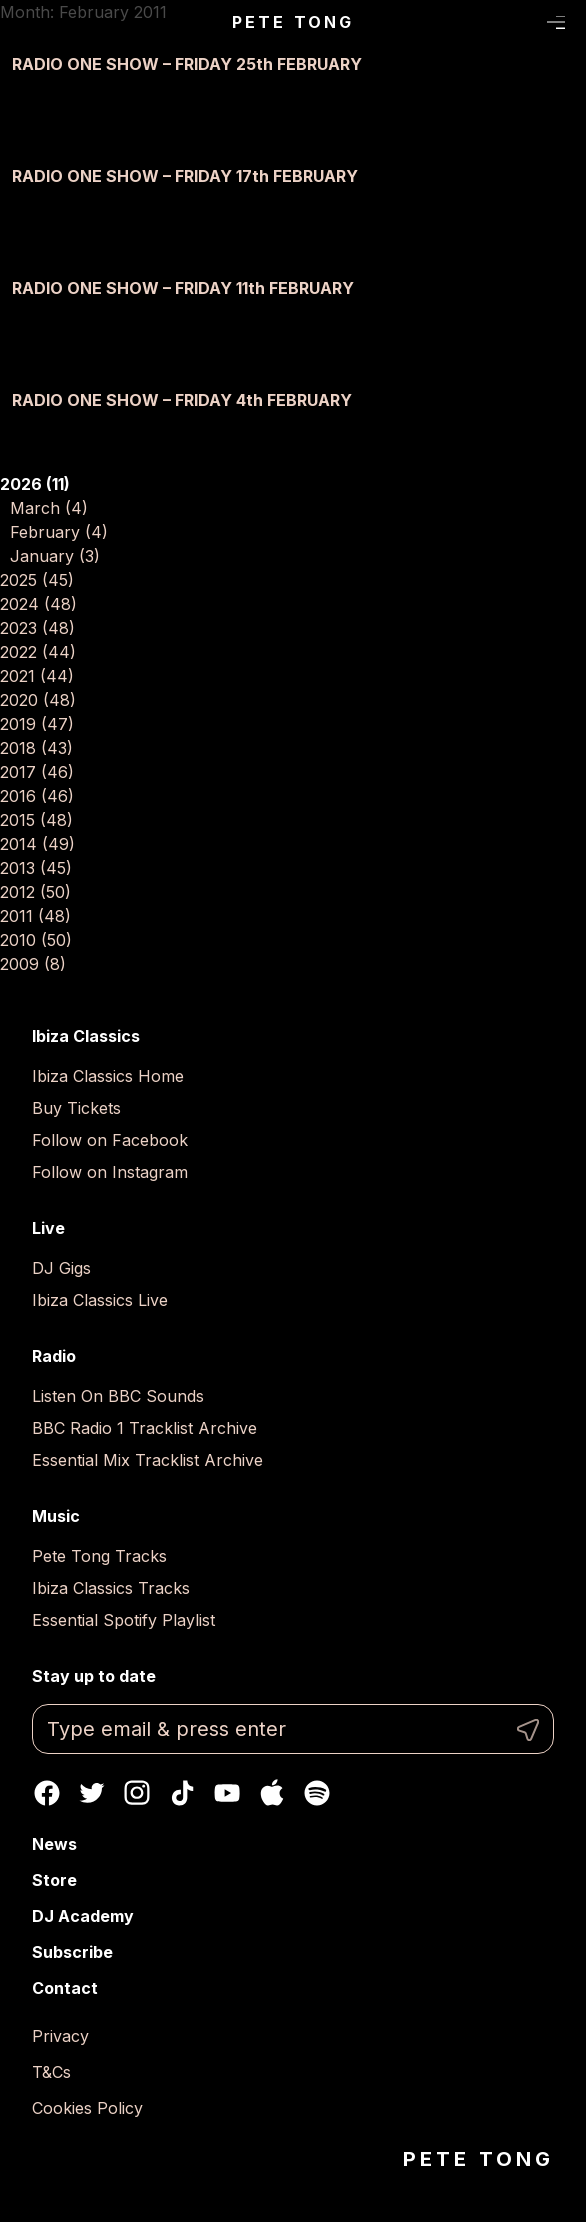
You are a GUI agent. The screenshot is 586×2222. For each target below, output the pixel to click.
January (55, 556)
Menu (556, 23)
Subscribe (72, 1952)
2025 (37, 580)
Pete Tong (293, 22)
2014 (37, 844)
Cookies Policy (87, 2108)
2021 (37, 676)
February (59, 532)
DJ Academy (83, 1916)
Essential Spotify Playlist (123, 1620)
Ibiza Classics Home (108, 1076)
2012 (35, 892)
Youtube (227, 1793)
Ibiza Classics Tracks (111, 1588)
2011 (35, 916)
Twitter (92, 1793)
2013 (36, 868)
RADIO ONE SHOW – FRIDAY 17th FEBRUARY (185, 176)
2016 (37, 796)
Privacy (60, 2036)
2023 (37, 628)
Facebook (47, 1793)
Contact (65, 1988)
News (54, 1844)
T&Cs (51, 2072)
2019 (37, 724)
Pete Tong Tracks (99, 1556)
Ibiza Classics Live (100, 1300)
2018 (36, 748)
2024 (38, 604)
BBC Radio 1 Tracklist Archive (144, 1428)
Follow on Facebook (110, 1140)
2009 (33, 964)
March (49, 508)
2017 (37, 772)
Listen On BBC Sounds (118, 1396)
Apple (272, 1793)
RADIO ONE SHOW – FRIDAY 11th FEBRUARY (183, 288)
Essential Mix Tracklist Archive (147, 1460)
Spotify (317, 1793)
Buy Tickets (76, 1108)
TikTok (182, 1793)
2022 (38, 652)
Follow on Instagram (110, 1172)
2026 (35, 484)
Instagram (137, 1793)
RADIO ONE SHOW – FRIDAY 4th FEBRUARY (182, 400)
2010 (36, 940)
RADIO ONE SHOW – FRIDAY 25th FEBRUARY (187, 64)
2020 (38, 700)
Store (54, 1880)
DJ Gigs (61, 1268)
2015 (36, 820)
